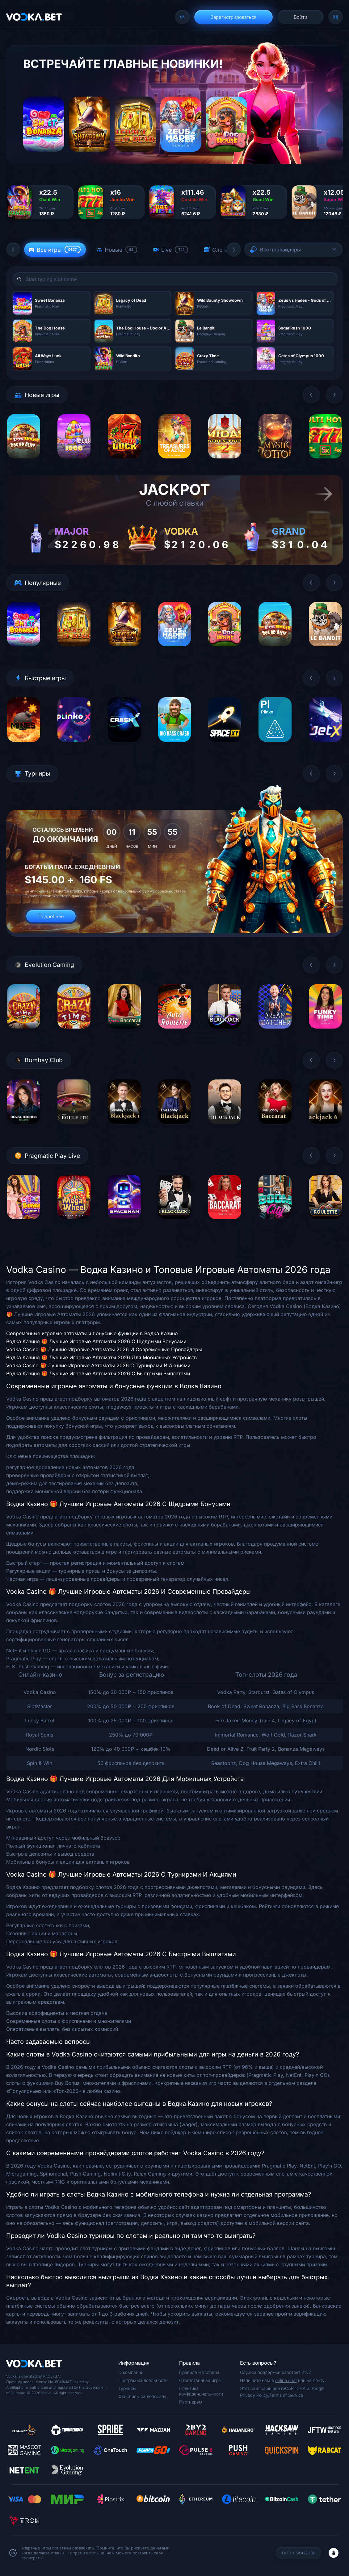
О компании (130, 2372)
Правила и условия (199, 2372)
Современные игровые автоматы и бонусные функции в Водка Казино (92, 1333)
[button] (13, 249)
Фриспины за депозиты (142, 2396)
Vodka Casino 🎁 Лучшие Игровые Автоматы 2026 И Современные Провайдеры (104, 1349)
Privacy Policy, (254, 2395)
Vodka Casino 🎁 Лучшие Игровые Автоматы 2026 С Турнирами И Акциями (98, 1365)
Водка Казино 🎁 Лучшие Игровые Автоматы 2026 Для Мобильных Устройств (101, 1357)
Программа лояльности (143, 2380)
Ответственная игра (200, 2380)
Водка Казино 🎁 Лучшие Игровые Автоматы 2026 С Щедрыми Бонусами (96, 1341)
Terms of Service (286, 2395)
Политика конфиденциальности (201, 2391)
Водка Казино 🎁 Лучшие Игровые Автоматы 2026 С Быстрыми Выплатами (98, 1373)
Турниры (127, 2388)
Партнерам (190, 2401)
